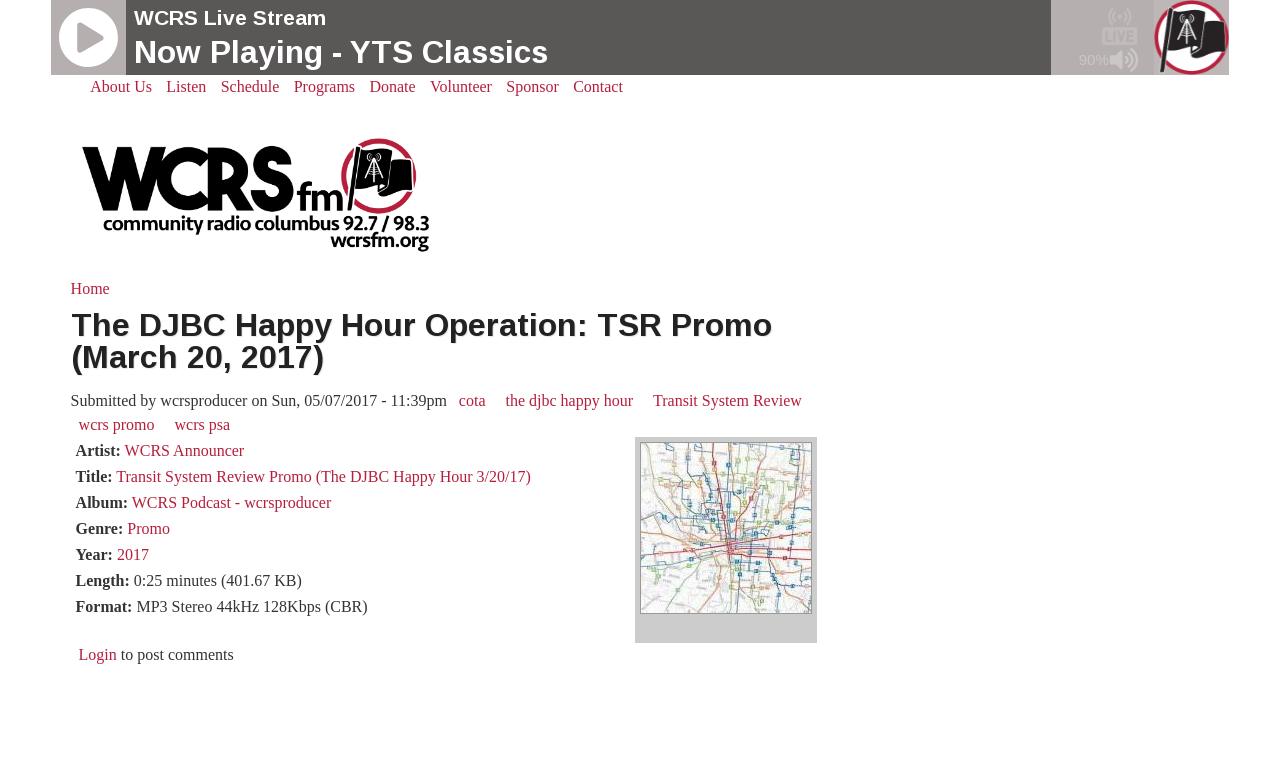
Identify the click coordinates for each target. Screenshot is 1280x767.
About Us (121, 86)
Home (90, 288)
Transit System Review (727, 400)
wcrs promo (117, 424)
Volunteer (461, 86)
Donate (392, 86)
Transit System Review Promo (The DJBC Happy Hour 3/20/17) (323, 476)
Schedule (250, 86)
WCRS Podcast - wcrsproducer (232, 502)
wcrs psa (203, 424)
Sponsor (532, 86)
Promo (148, 528)
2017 (133, 554)
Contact (598, 86)
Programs (324, 86)
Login (98, 654)
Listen (186, 86)
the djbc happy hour (570, 400)
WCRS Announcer (185, 450)
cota (472, 400)
